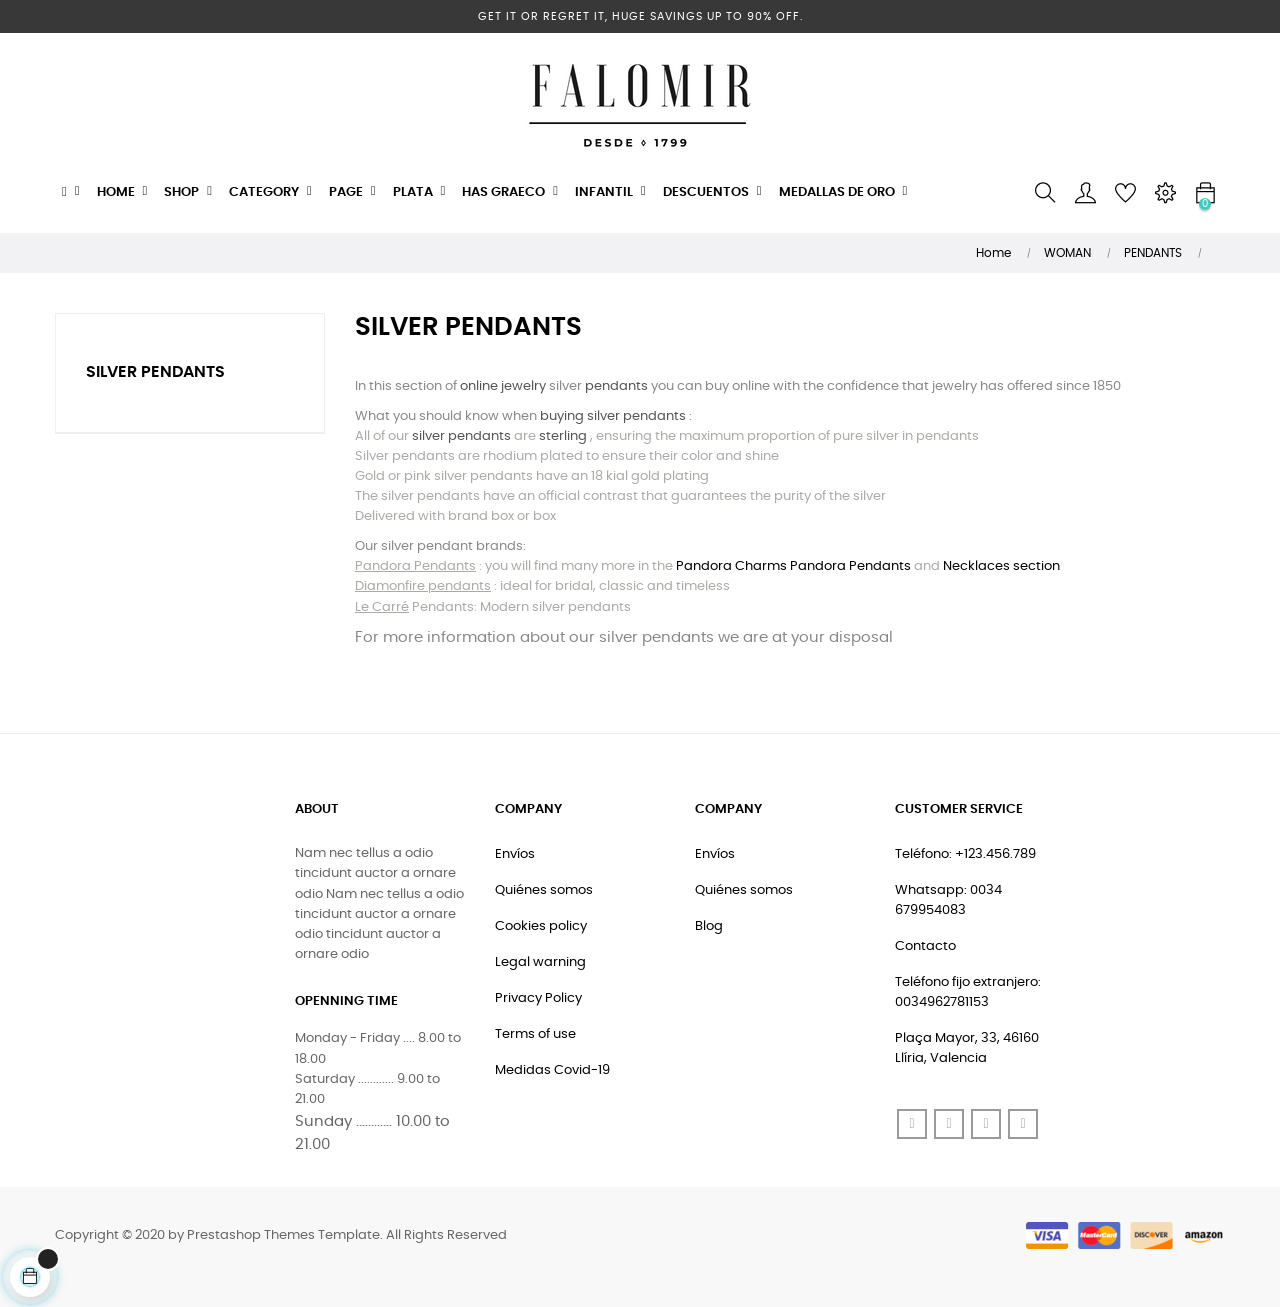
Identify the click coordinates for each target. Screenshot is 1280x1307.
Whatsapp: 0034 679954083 (948, 900)
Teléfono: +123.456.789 (965, 854)
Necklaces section (1001, 566)
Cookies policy (541, 926)
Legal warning (540, 962)
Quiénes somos (544, 890)
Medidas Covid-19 (552, 1070)
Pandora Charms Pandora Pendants (793, 566)
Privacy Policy (538, 998)
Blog (709, 926)
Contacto (925, 946)
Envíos (515, 854)
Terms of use (535, 1034)
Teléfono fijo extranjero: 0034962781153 (968, 992)
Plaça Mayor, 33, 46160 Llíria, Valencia (967, 1048)
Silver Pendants (155, 372)
